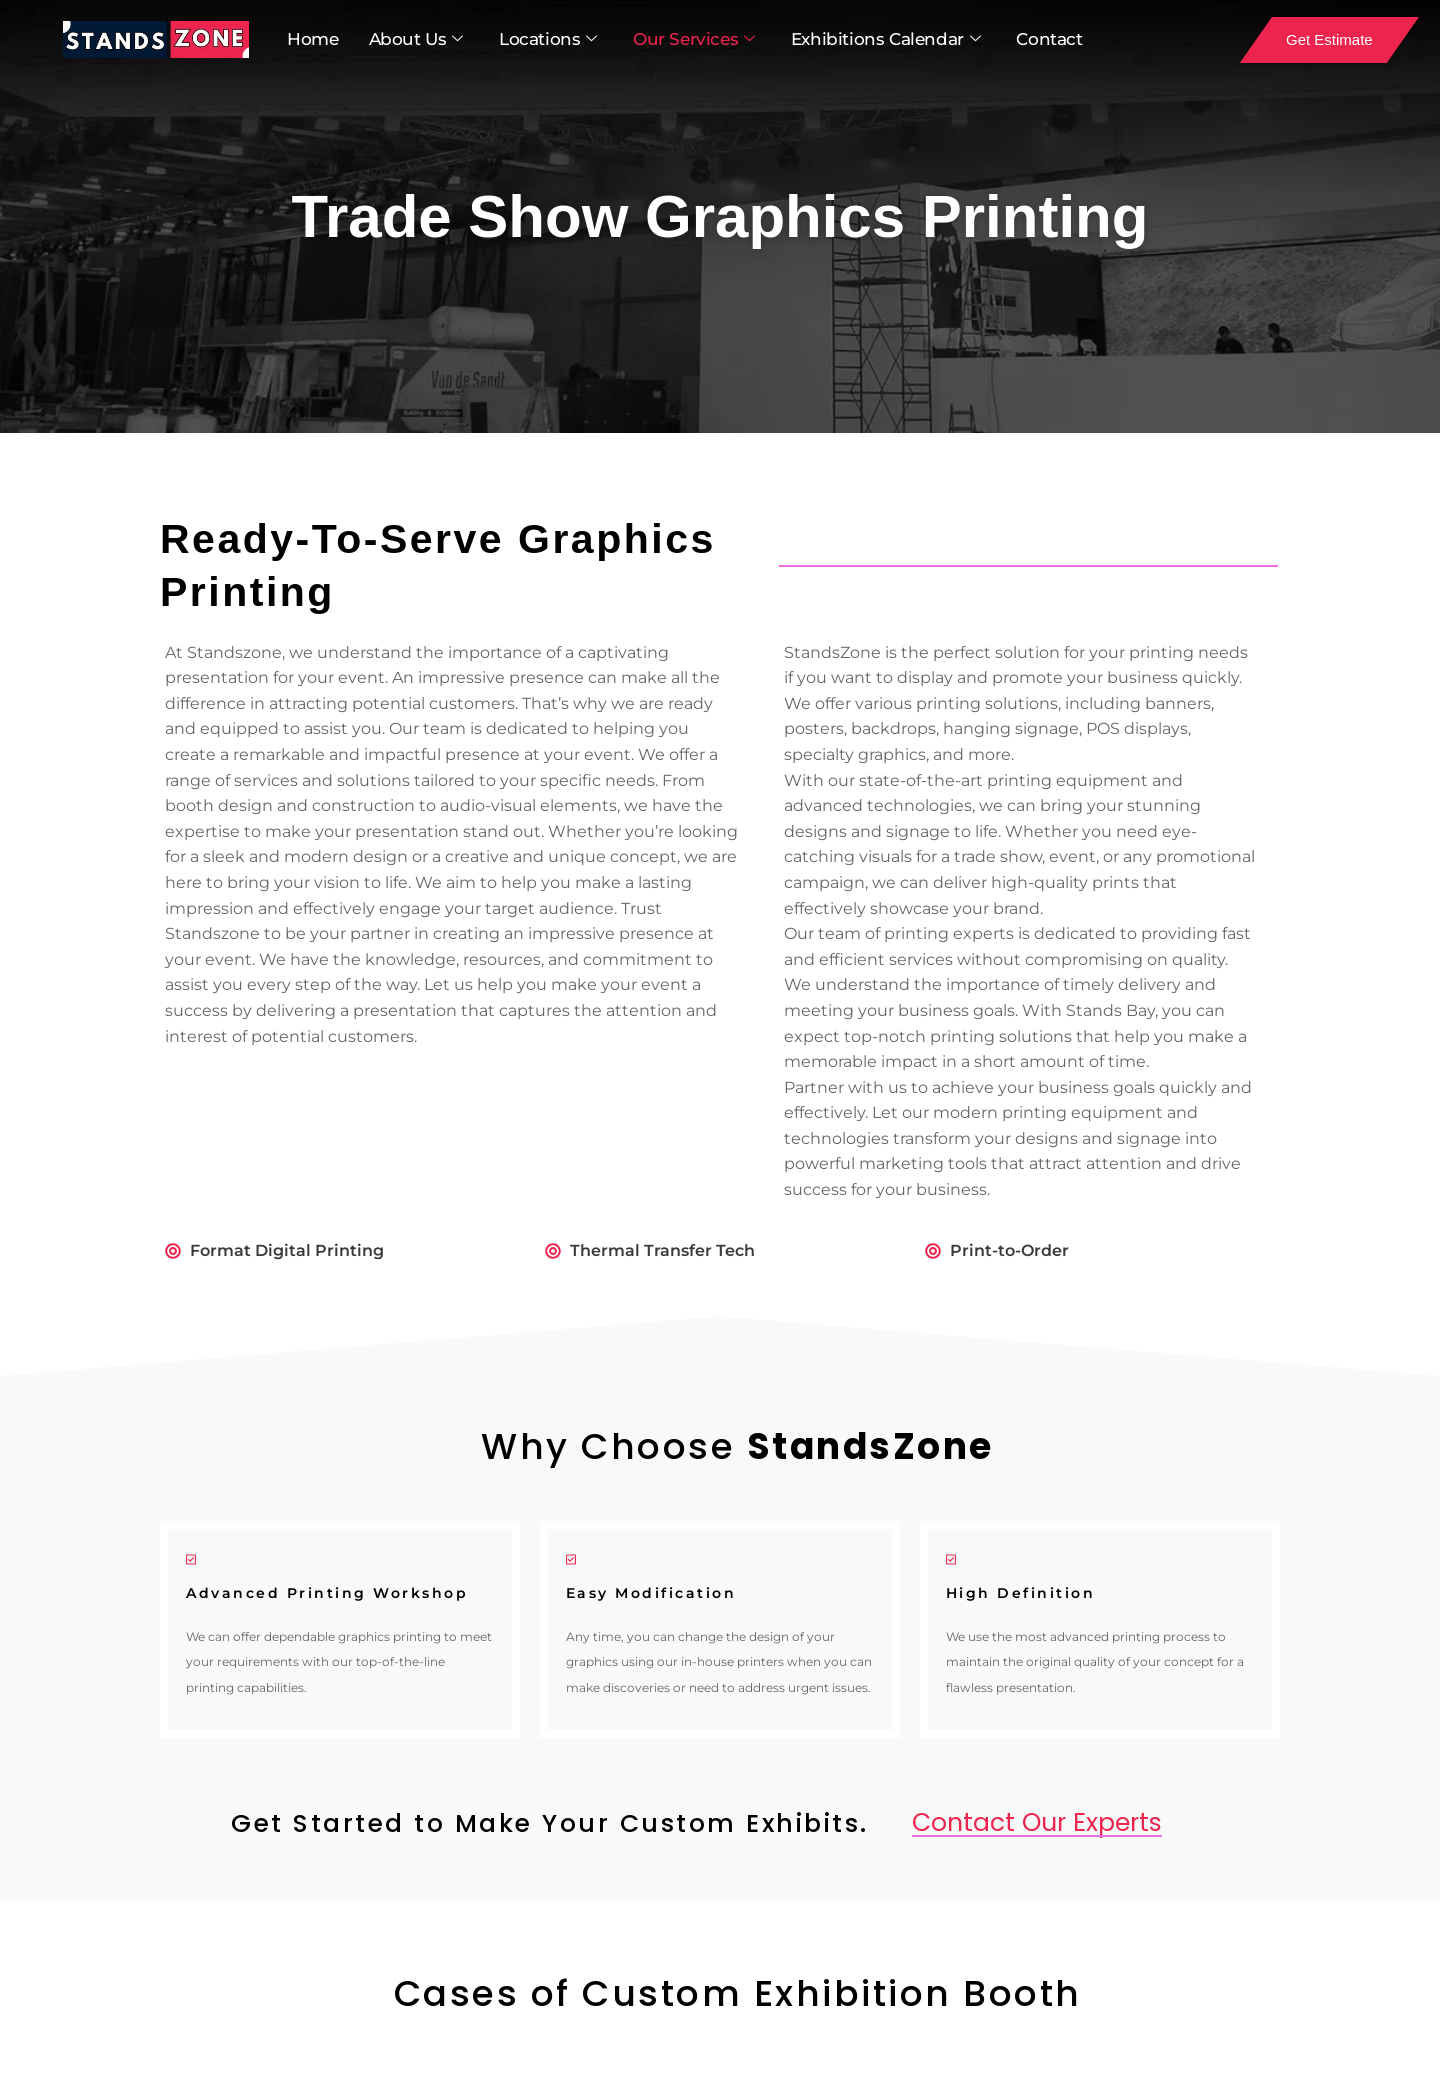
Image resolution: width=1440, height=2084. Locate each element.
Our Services (694, 40)
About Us (416, 40)
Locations (548, 40)
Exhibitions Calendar (886, 40)
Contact (1049, 39)
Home (312, 39)
